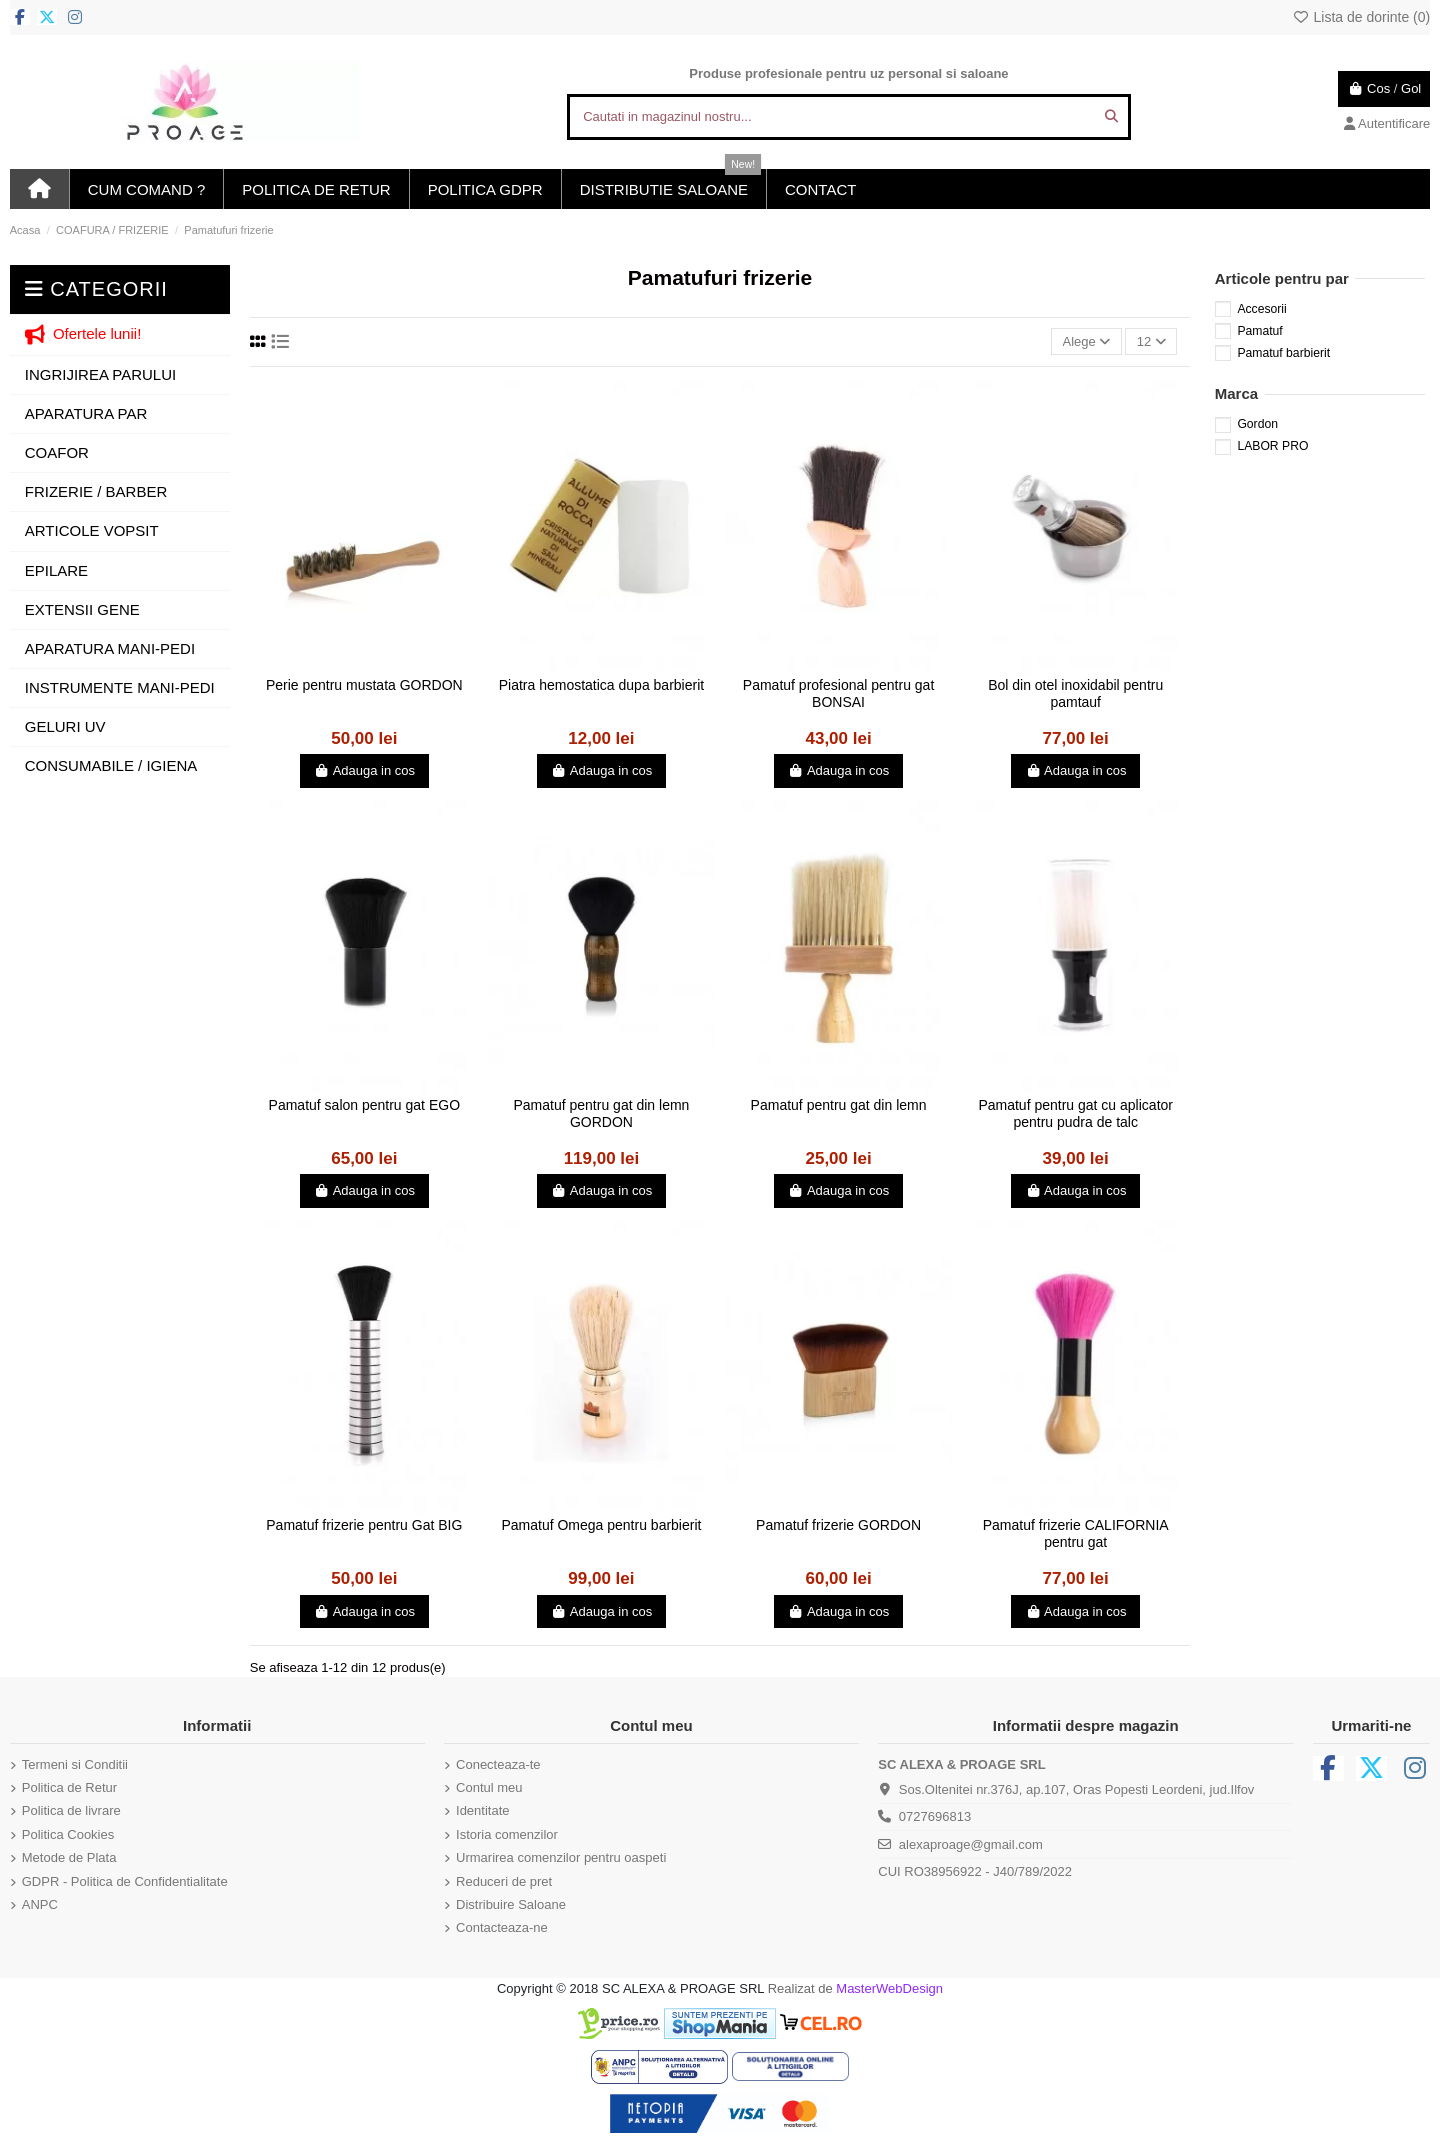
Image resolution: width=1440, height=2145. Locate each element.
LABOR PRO (1272, 446)
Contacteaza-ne (502, 1927)
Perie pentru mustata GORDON (364, 685)
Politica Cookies (68, 1834)
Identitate (483, 1810)
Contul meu (489, 1787)
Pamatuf (1259, 331)
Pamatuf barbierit (1283, 353)
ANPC (40, 1904)
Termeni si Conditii (75, 1764)
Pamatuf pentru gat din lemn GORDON (601, 1113)
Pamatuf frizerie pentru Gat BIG (364, 1525)
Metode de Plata (69, 1857)
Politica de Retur (69, 1787)
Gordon (1257, 424)
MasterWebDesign (889, 1988)
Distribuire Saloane (511, 1904)
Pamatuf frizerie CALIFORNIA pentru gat (1076, 1533)
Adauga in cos (365, 770)
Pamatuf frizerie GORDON (838, 1525)
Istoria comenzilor (507, 1834)
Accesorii (1261, 309)
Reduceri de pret (504, 1881)
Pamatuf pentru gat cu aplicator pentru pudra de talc (1075, 1113)
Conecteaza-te (498, 1764)
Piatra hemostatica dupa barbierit (601, 685)
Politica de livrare (71, 1810)
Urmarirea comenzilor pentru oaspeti (561, 1857)
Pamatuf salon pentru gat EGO (364, 1105)
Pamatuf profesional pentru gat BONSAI (838, 693)
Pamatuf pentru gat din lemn (839, 1105)
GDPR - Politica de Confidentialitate (125, 1881)
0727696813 (935, 1816)
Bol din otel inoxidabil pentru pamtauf (1075, 693)
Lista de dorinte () (1361, 17)
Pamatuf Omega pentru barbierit (601, 1525)
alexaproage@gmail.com (971, 1844)
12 (1151, 341)
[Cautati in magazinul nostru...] (1111, 117)
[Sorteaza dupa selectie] (1086, 341)
